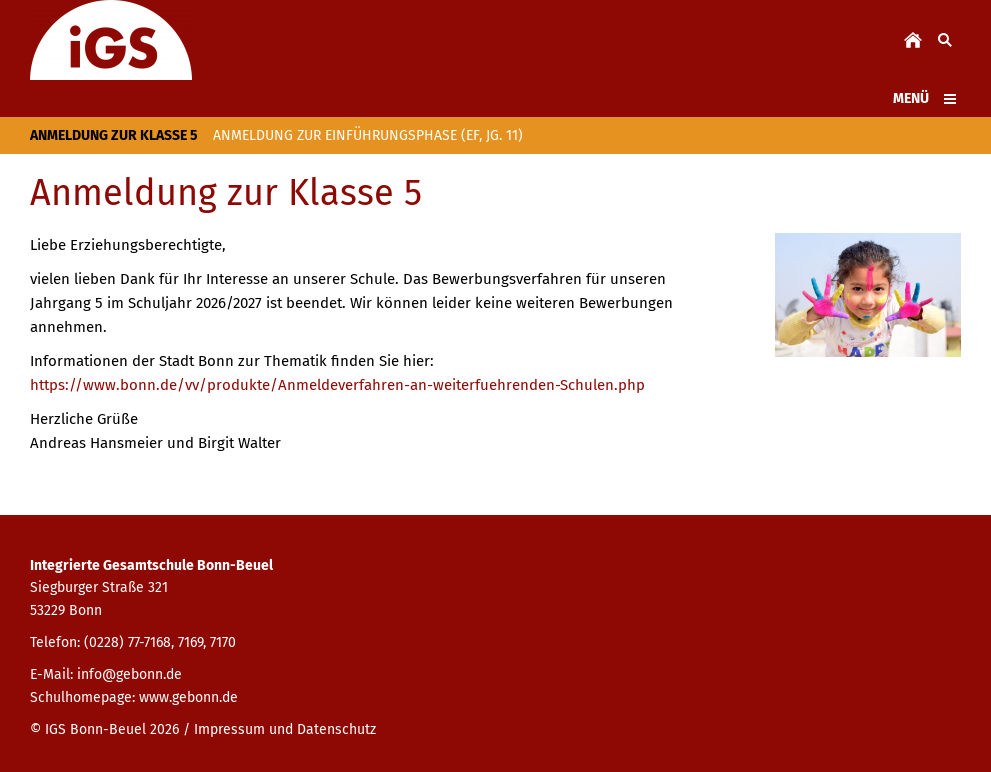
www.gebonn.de (188, 697)
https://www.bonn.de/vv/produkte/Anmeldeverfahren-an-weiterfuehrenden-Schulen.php (337, 385)
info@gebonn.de (129, 674)
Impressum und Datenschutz (285, 729)
